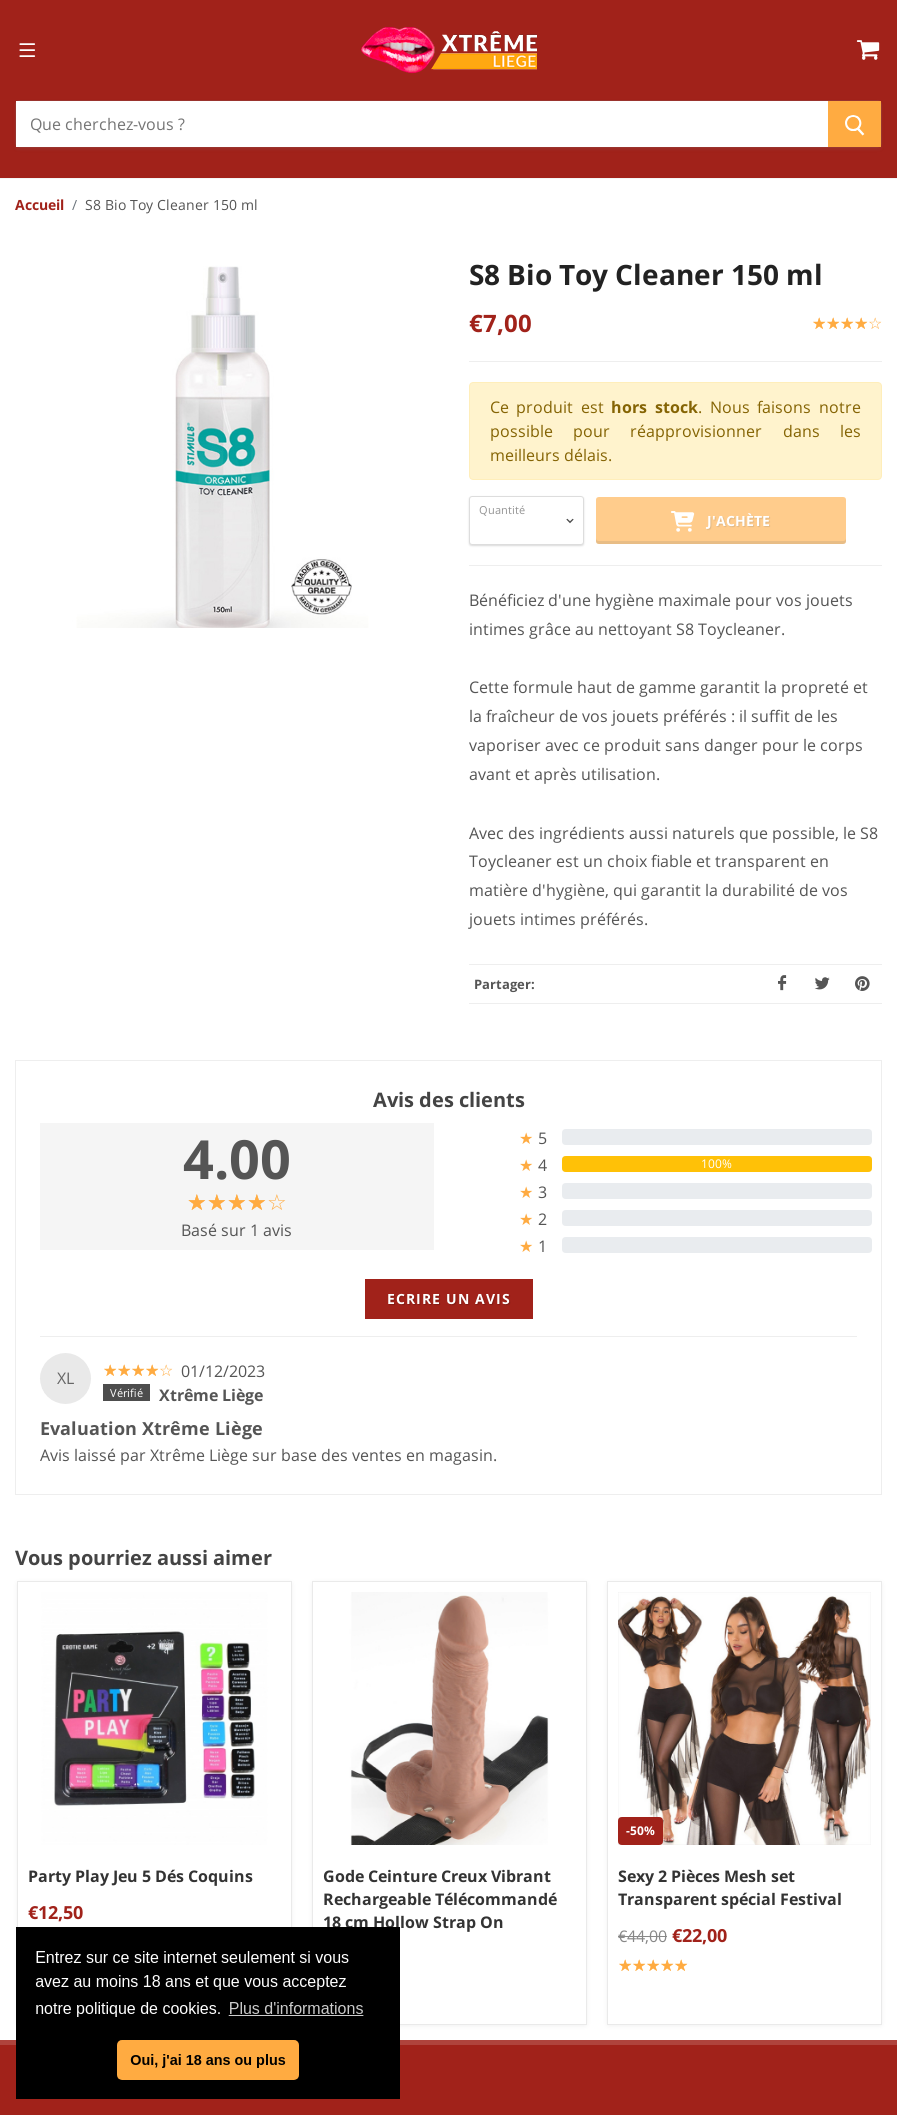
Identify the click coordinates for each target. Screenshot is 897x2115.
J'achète (720, 522)
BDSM (856, 1873)
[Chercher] (422, 124)
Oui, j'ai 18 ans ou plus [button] (207, 2060)
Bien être (845, 1774)
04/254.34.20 (94, 1842)
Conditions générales (456, 1780)
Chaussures (834, 1840)
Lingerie (849, 1807)
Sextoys (850, 1741)
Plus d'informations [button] (296, 2008)
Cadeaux (846, 1906)
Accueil (39, 204)
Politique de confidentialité (456, 1813)
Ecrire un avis (449, 1298)
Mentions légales (455, 1846)
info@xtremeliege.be (146, 1874)
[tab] (661, 1137)
